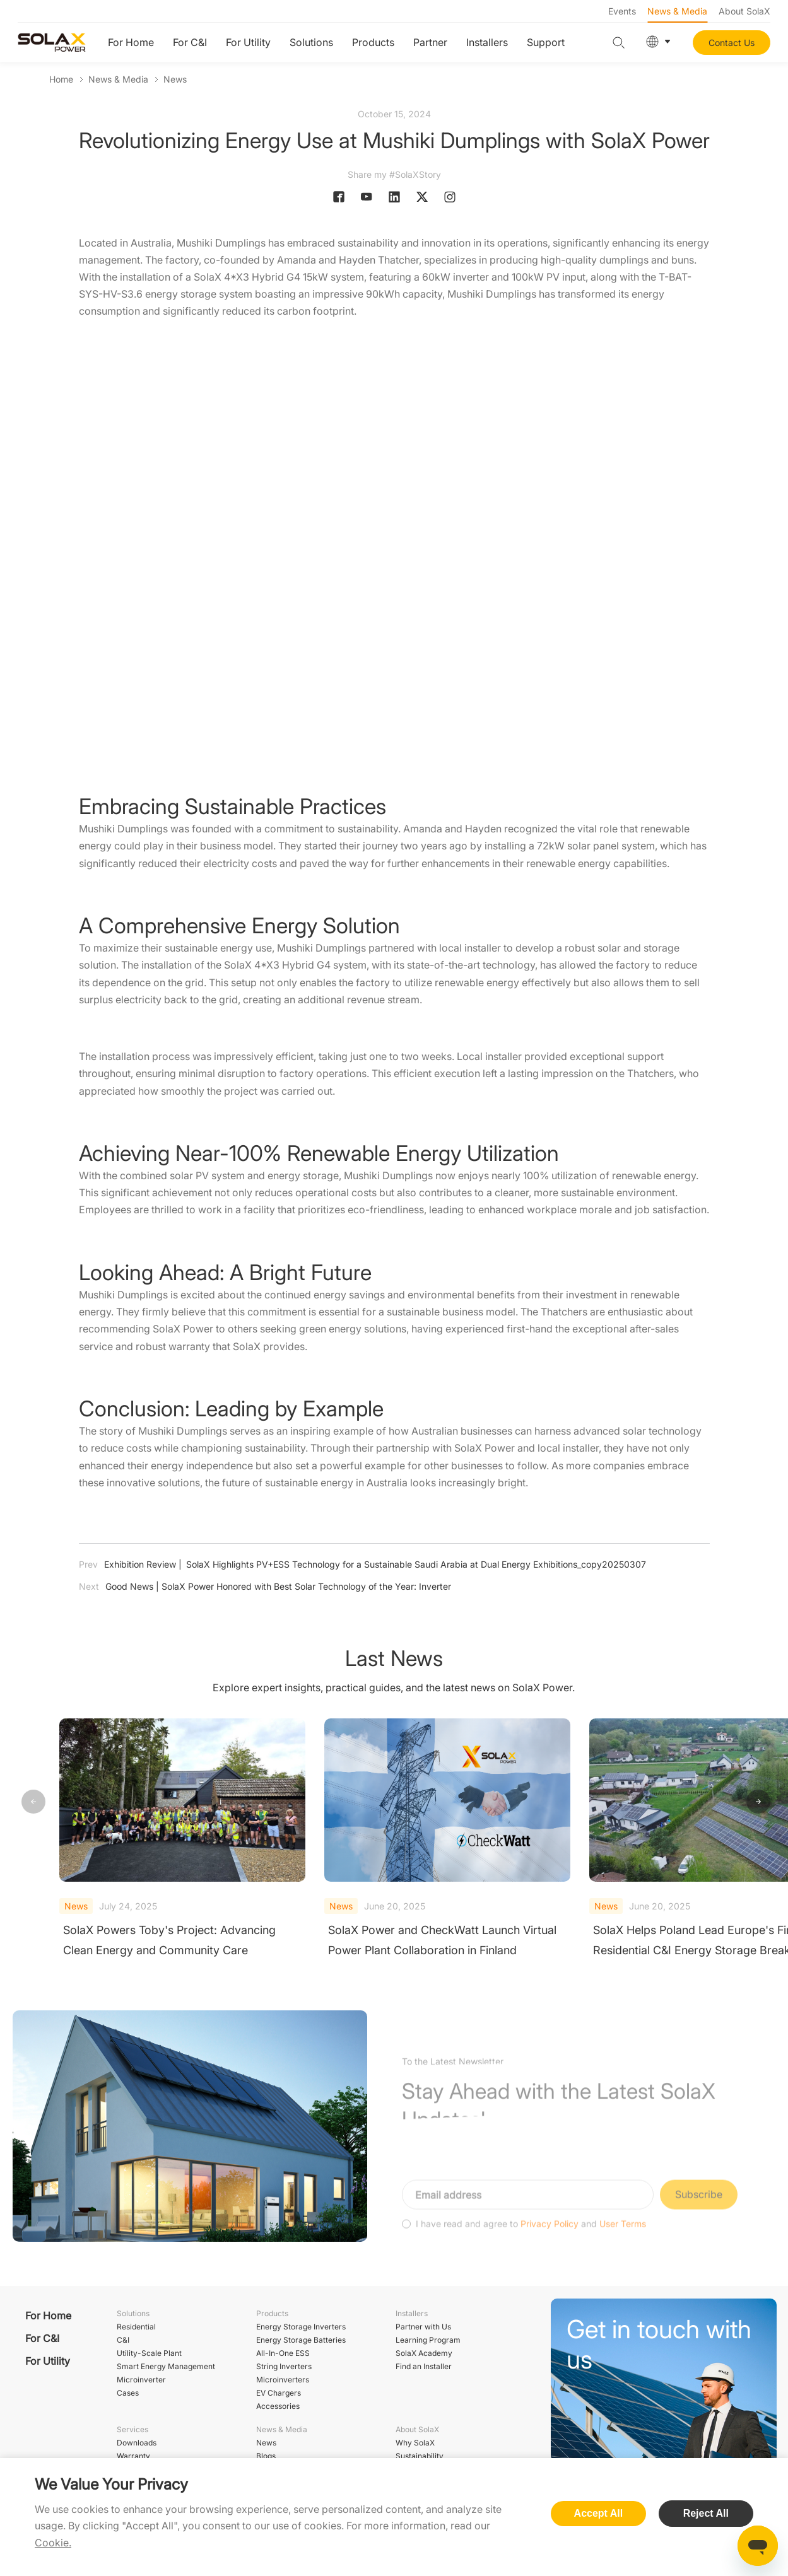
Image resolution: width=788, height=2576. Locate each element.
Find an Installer (424, 2366)
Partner (430, 42)
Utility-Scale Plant (149, 2353)
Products (373, 42)
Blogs (266, 2456)
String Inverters (284, 2366)
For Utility (248, 42)
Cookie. (53, 2543)
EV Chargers (278, 2393)
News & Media (677, 11)
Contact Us (732, 42)
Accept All (598, 2513)
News (175, 79)
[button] (758, 1802)
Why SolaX (415, 2442)
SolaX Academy (424, 2353)
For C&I (190, 42)
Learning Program (428, 2340)
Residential (136, 2326)
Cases (128, 2393)
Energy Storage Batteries (301, 2340)
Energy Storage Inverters (301, 2326)
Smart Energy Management (166, 2366)
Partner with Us (423, 2326)
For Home (131, 42)
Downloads (136, 2442)
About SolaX (744, 11)
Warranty (133, 2456)
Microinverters (282, 2379)
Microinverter (141, 2379)
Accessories (278, 2406)
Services (132, 2429)
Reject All (706, 2513)
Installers (487, 42)
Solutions (311, 42)
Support (546, 42)
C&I (123, 2340)
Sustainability (420, 2456)
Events (622, 11)
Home (61, 79)
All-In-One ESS (283, 2353)
